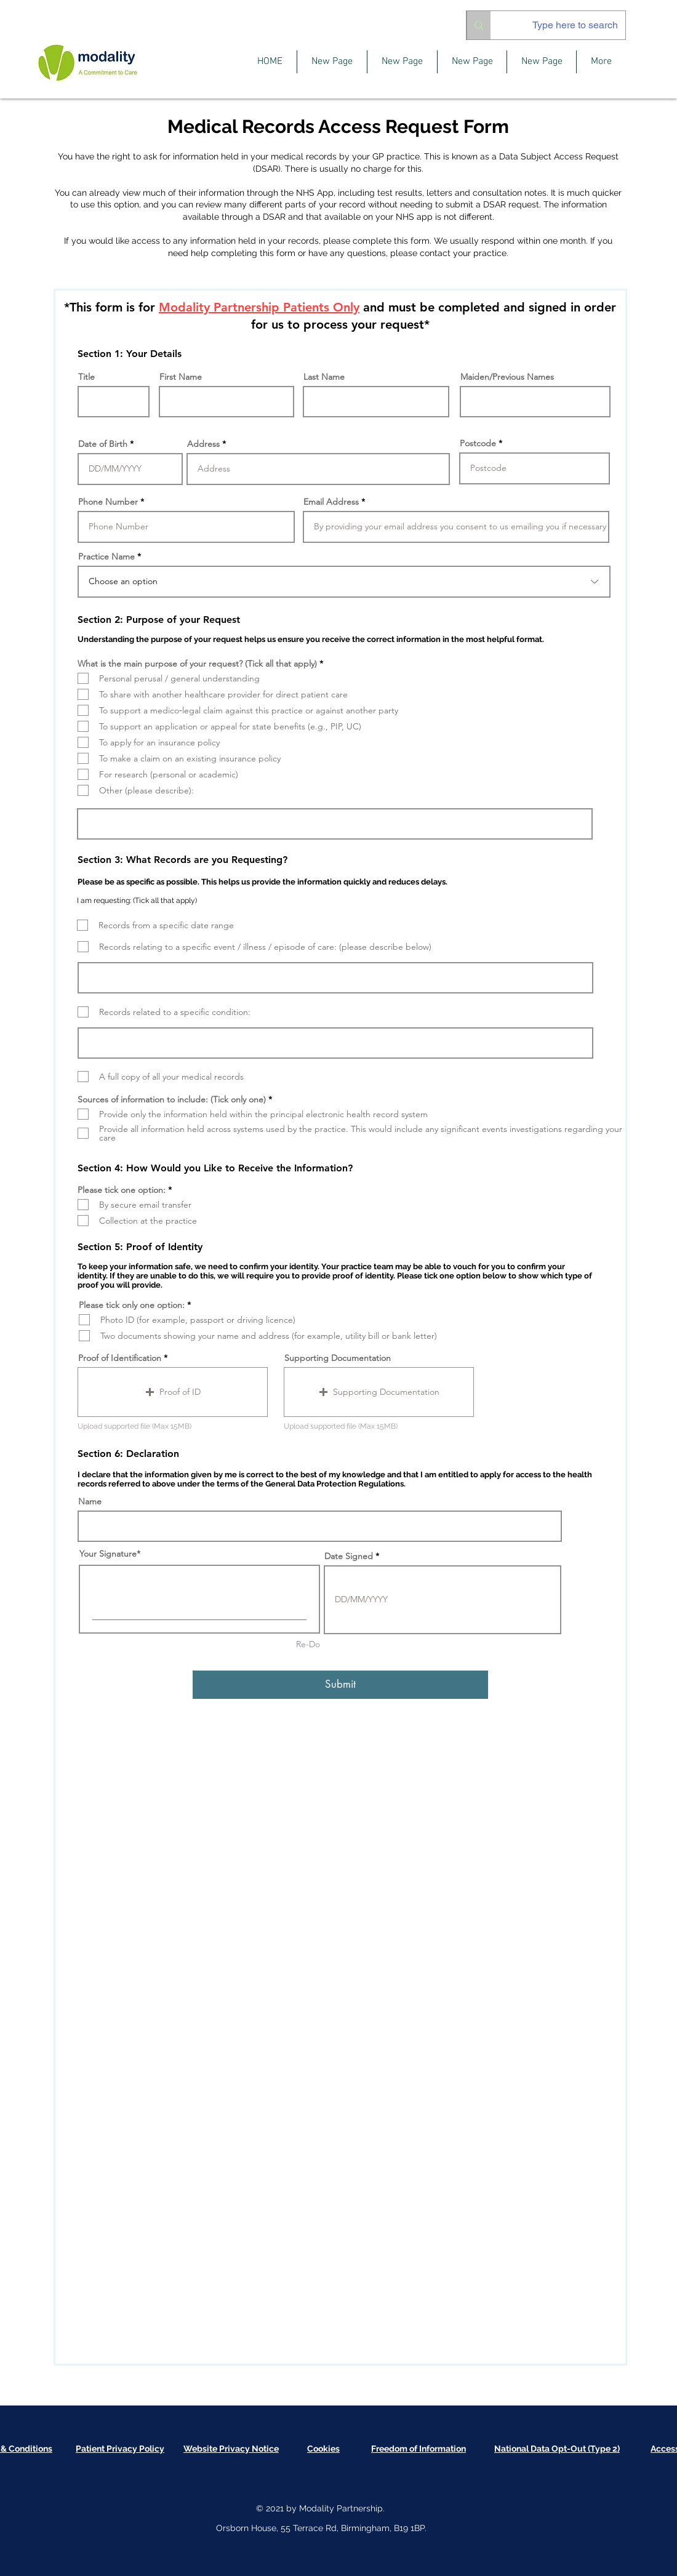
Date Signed (348, 1556)
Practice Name (106, 556)
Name (90, 1501)
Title (86, 376)
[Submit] (340, 1685)
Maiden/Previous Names (507, 376)
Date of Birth (102, 443)
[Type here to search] (567, 25)
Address (203, 443)
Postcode (478, 443)
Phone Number (108, 501)
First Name (180, 376)
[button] (173, 1392)
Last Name (324, 376)
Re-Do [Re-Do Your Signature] (308, 1644)
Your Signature (108, 1553)
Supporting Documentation (337, 1358)
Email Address (331, 501)
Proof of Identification (119, 1358)
